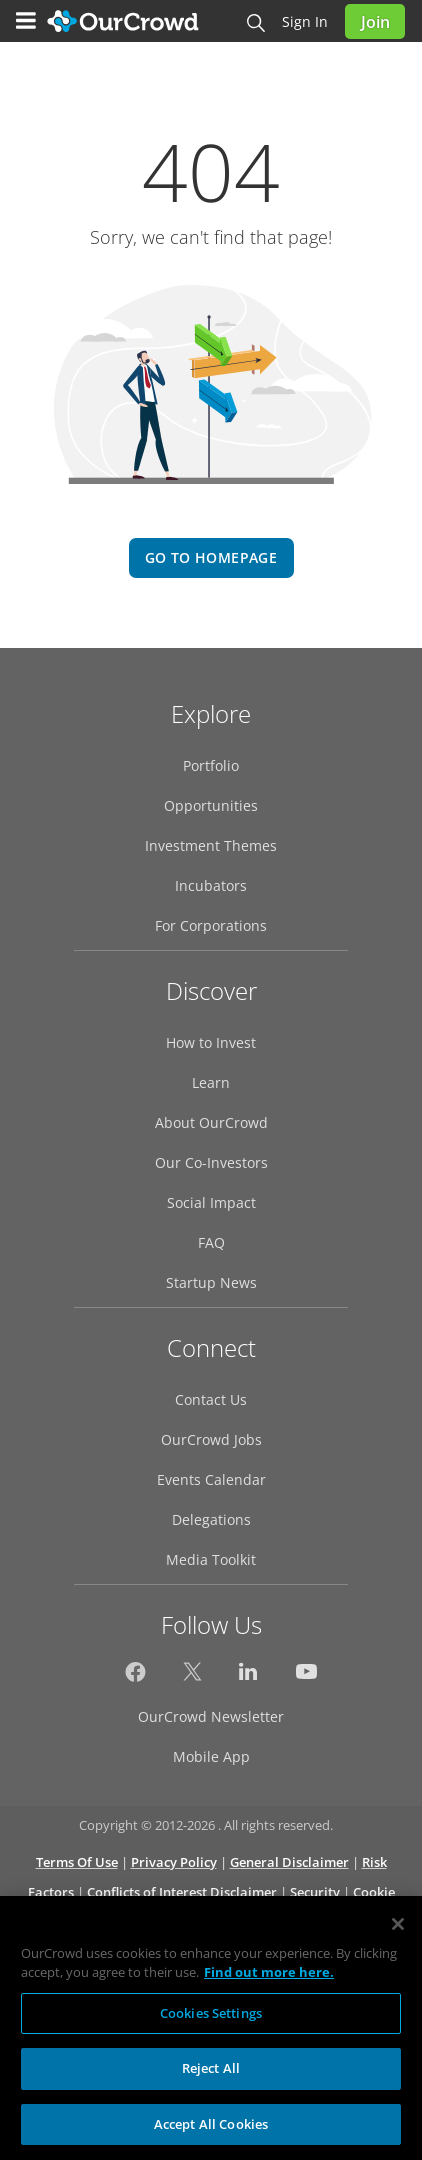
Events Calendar (211, 1479)
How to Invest (211, 1042)
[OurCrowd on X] (192, 1677)
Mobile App (211, 1756)
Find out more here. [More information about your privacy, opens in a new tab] (269, 1982)
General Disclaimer (289, 1862)
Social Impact (211, 1202)
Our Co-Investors (211, 1162)
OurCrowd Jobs (211, 1439)
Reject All (211, 2078)
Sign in (305, 21)
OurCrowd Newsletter (211, 1716)
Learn (211, 1082)
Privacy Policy (174, 1862)
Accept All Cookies (211, 2134)
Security (315, 1892)
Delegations (211, 1519)
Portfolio (211, 765)
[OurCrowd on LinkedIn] (249, 1677)
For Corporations (211, 925)
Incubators (211, 885)
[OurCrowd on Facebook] (135, 1677)
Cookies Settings (211, 2022)
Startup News (211, 1282)
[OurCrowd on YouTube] (306, 1677)
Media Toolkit (211, 1559)
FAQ (211, 1242)
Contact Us (211, 1399)
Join (375, 22)
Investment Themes (211, 845)
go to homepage (211, 557)
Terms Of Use (77, 1862)
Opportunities (211, 805)
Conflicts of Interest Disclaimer (182, 1892)
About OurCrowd (211, 1122)
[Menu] (26, 21)
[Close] (398, 1933)
